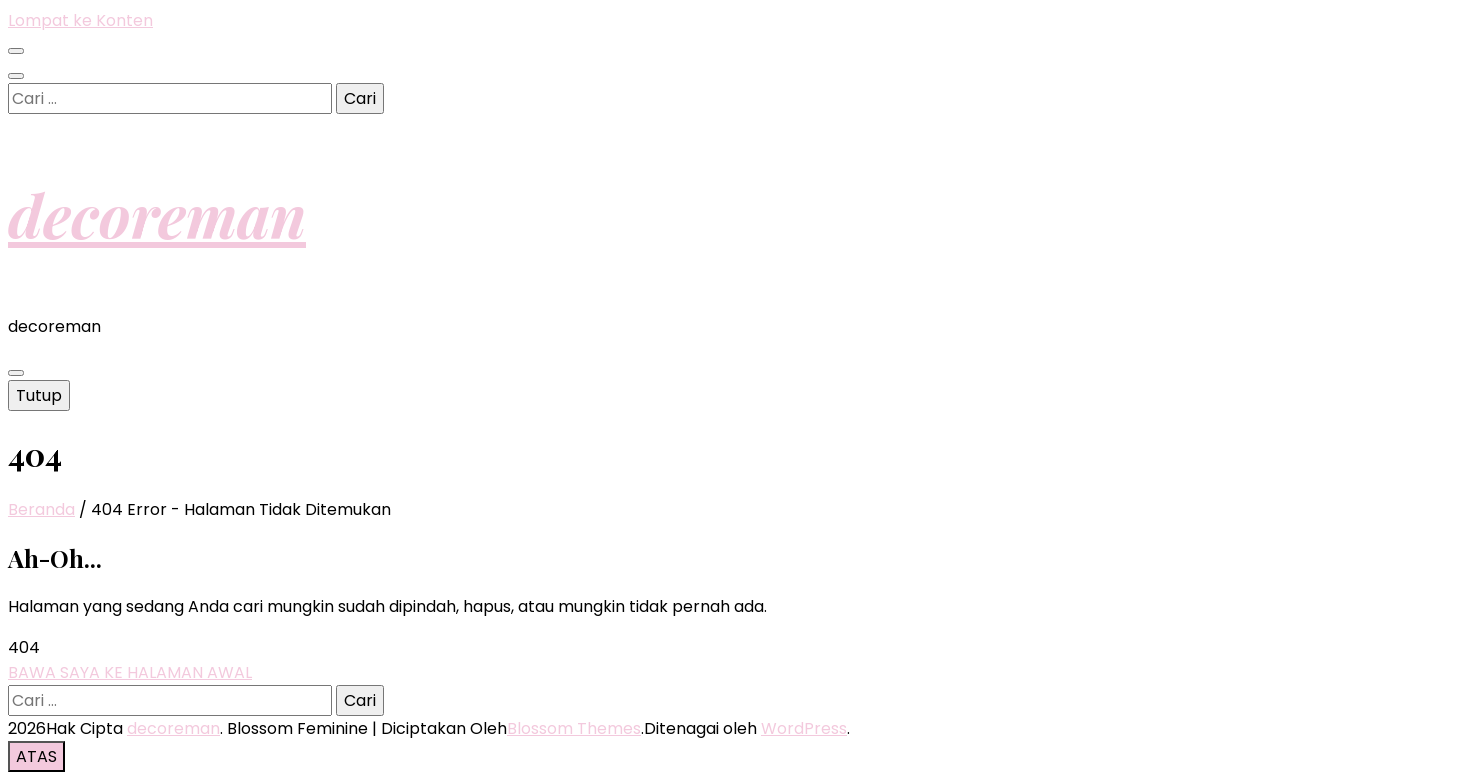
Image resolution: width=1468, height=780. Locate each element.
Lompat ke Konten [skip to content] (80, 20)
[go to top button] (36, 756)
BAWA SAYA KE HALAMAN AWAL (130, 672)
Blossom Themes (574, 728)
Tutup (39, 395)
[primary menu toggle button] (16, 373)
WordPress (804, 728)
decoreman (157, 214)
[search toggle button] (16, 76)
